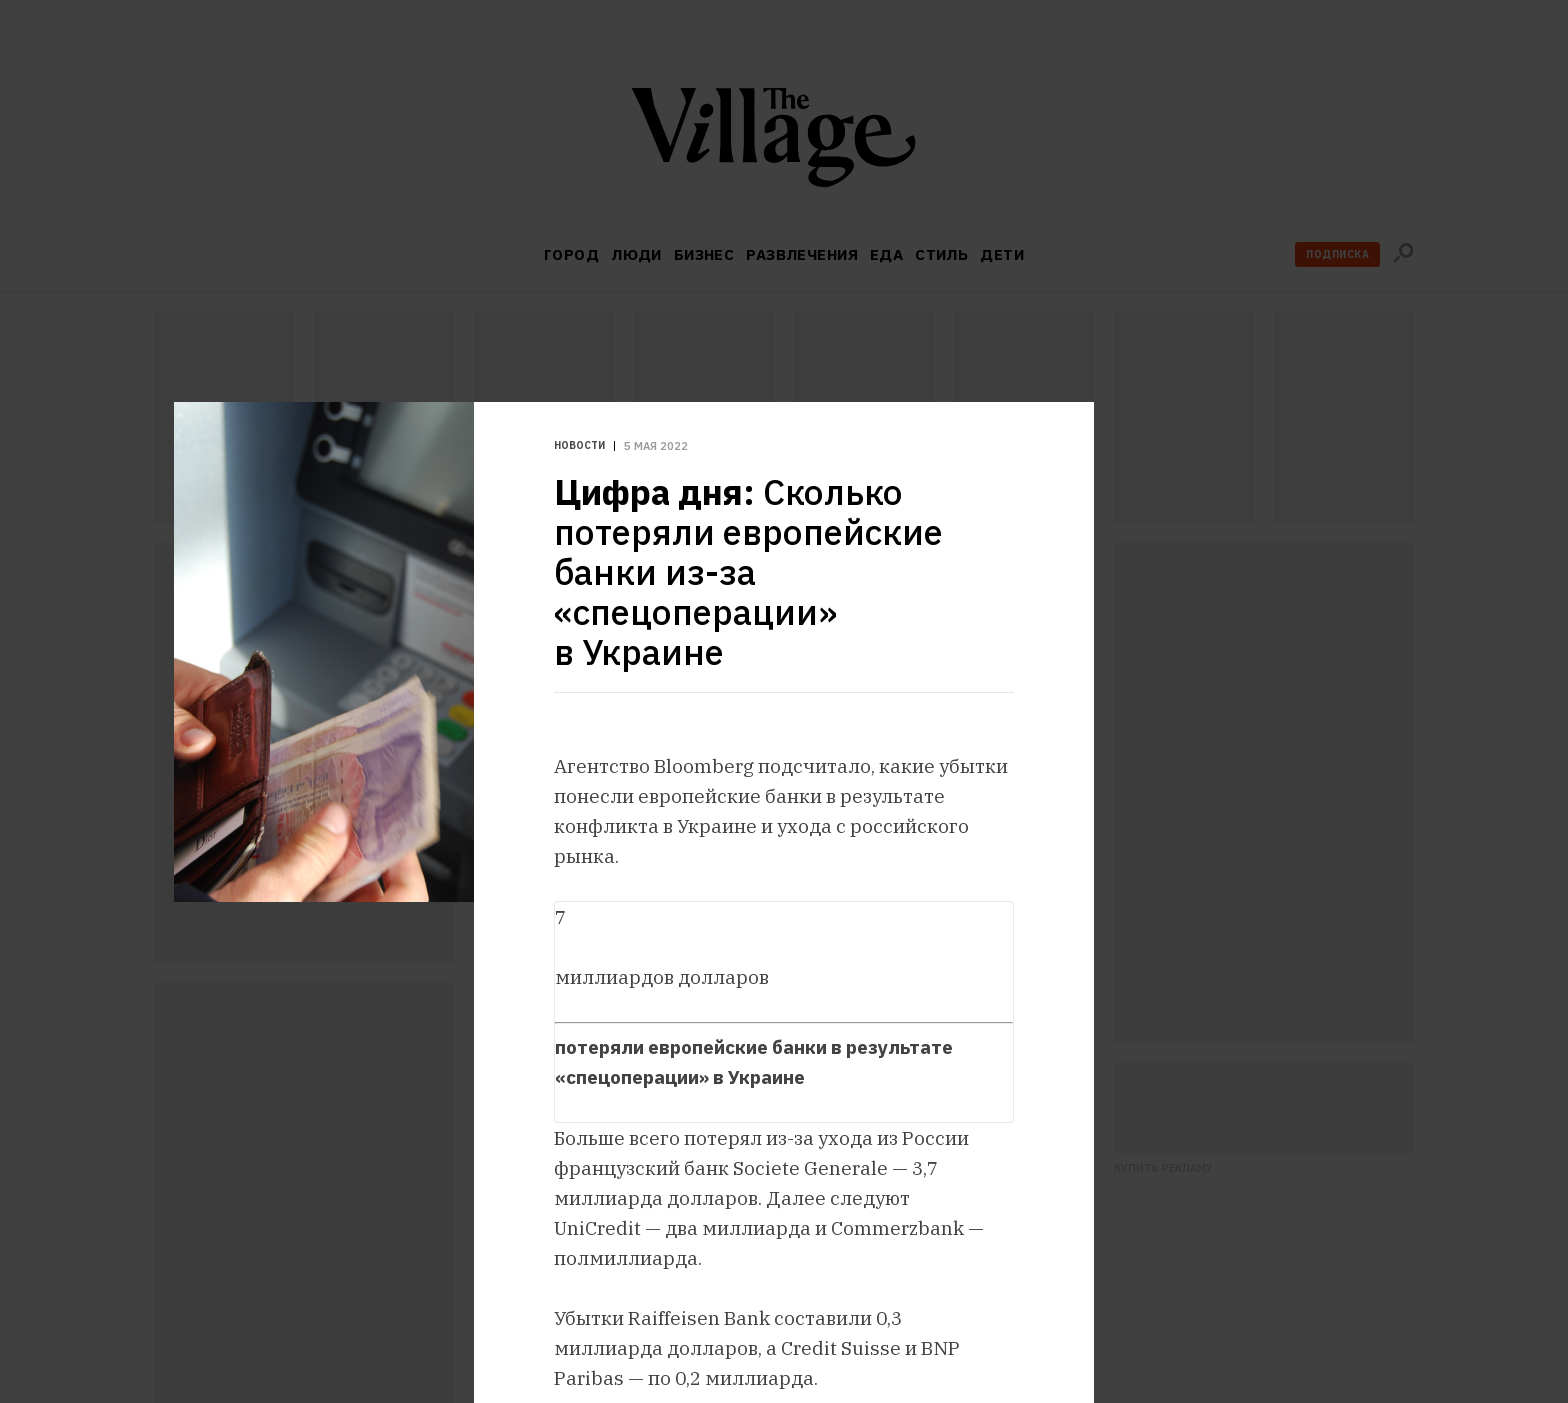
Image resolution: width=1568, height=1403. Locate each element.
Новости (579, 446)
